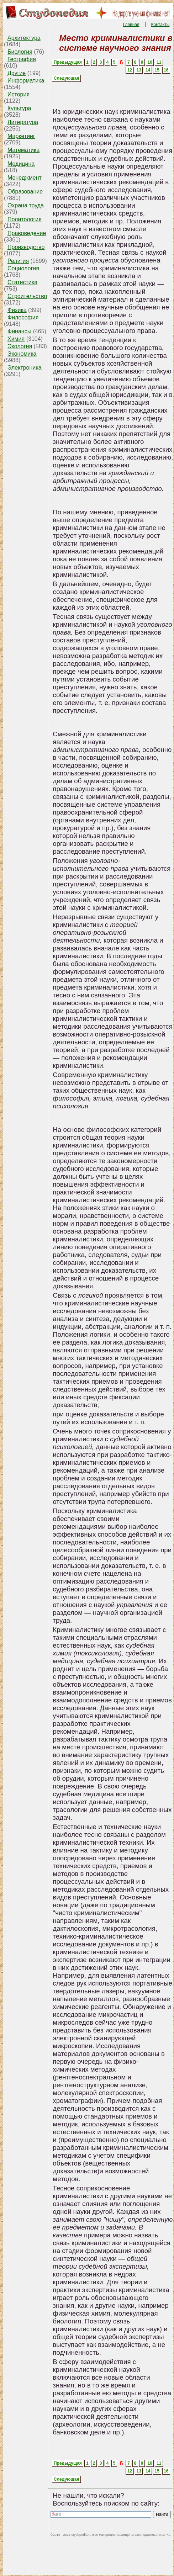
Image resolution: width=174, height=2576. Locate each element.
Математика (23, 150)
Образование (25, 192)
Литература (22, 122)
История (18, 94)
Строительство (27, 296)
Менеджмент (24, 178)
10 (150, 62)
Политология (24, 219)
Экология (19, 346)
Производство (25, 247)
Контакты (160, 24)
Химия (16, 339)
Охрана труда (25, 205)
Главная (131, 24)
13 (138, 70)
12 (129, 70)
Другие (16, 73)
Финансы (19, 331)
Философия (22, 317)
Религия (18, 261)
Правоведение (26, 233)
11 (159, 62)
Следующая (66, 78)
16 (166, 70)
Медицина (21, 164)
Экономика (22, 354)
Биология (19, 52)
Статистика (22, 282)
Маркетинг (21, 136)
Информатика (25, 81)
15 (157, 70)
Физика (17, 310)
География (21, 59)
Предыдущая (68, 62)
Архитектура (24, 38)
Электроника (24, 368)
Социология (23, 268)
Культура (19, 108)
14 (148, 70)
